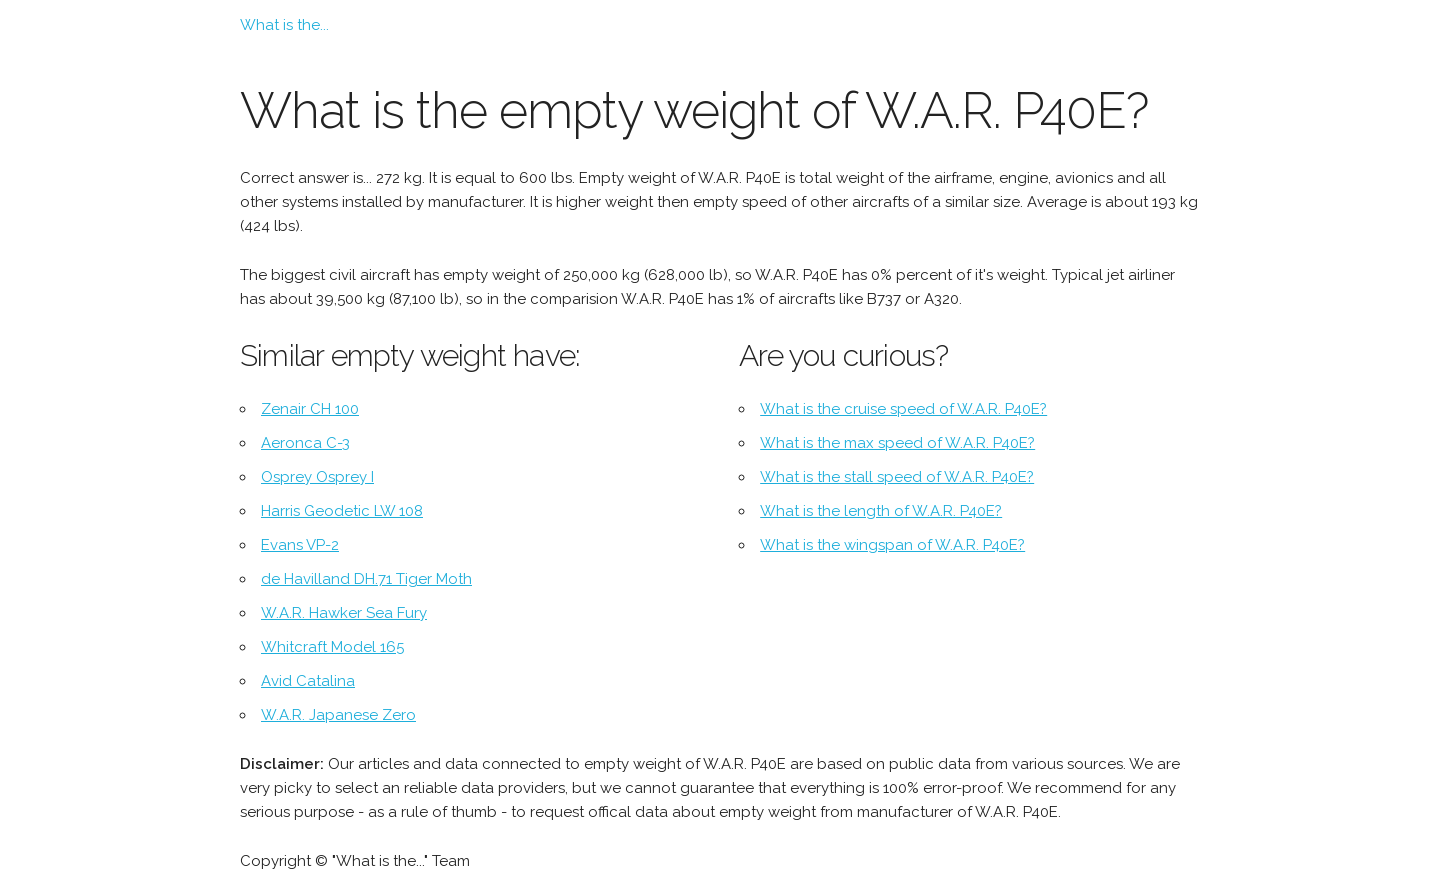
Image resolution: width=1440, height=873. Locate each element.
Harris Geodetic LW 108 (342, 511)
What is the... (284, 25)
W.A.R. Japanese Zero (338, 715)
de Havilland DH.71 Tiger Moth (366, 579)
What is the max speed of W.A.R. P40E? (897, 443)
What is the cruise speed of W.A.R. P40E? (903, 409)
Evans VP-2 (300, 545)
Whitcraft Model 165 (332, 647)
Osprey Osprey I (317, 477)
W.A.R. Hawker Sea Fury (344, 613)
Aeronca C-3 (305, 443)
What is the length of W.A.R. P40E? (881, 511)
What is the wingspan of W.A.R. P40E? (892, 545)
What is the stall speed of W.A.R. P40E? (897, 477)
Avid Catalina (308, 681)
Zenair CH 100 (310, 409)
